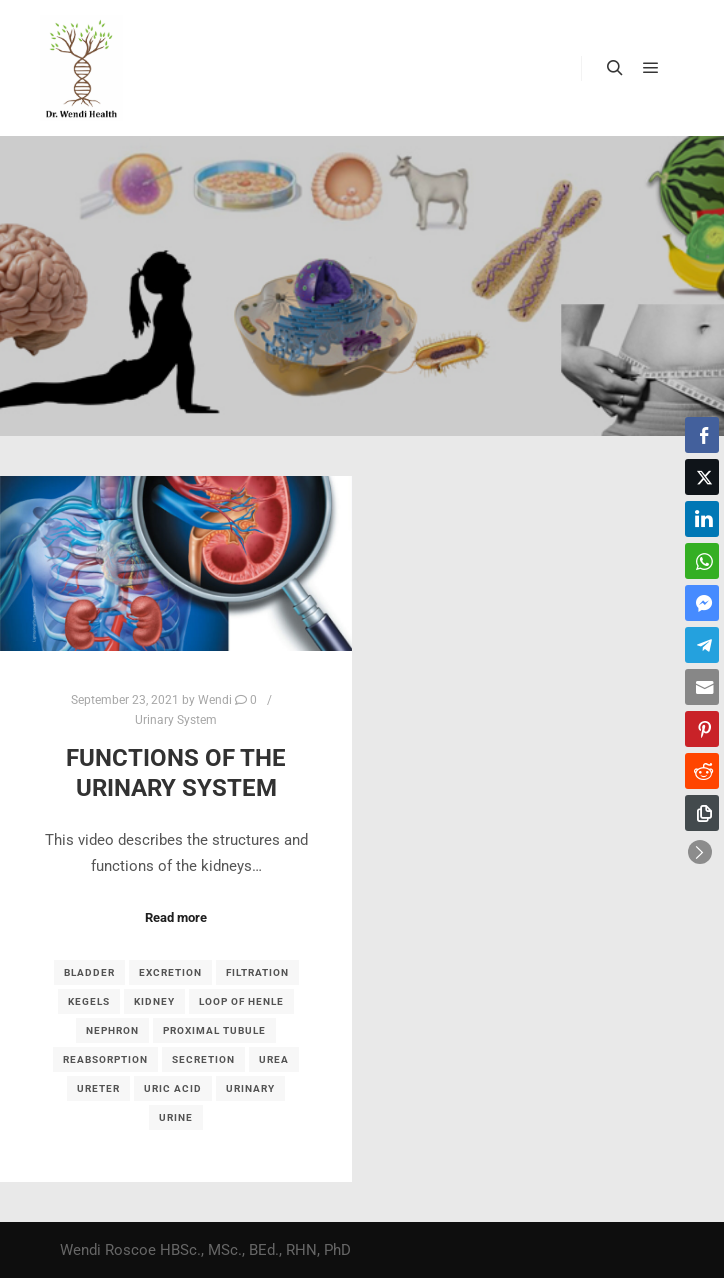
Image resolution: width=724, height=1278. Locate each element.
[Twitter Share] (702, 477)
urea (274, 1059)
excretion (170, 972)
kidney (154, 1001)
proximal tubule (214, 1030)
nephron (112, 1030)
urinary (250, 1088)
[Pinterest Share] (702, 729)
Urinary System (176, 720)
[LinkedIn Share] (702, 519)
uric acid (173, 1088)
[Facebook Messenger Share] (702, 603)
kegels (89, 1001)
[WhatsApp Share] (702, 561)
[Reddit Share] (702, 771)
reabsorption (105, 1059)
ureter (98, 1088)
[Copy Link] (702, 813)
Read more (176, 917)
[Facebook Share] (702, 435)
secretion (203, 1059)
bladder (89, 972)
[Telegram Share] (702, 645)
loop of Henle (241, 1001)
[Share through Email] (702, 687)
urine (176, 1117)
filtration (257, 972)
